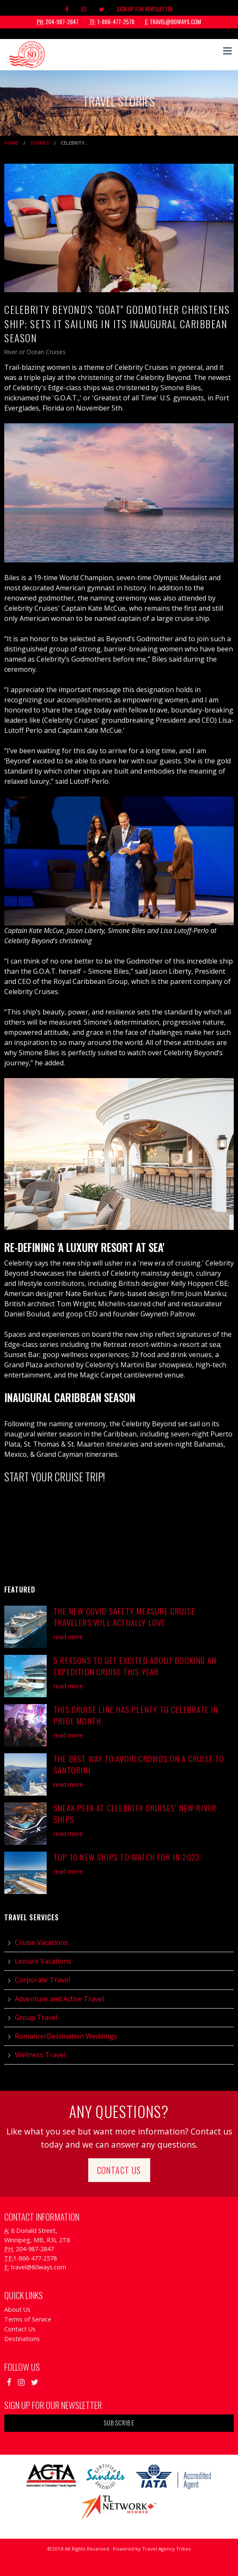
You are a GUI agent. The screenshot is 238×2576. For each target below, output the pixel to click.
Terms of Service (27, 2319)
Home (11, 143)
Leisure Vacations (43, 1961)
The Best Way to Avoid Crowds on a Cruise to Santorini (138, 1764)
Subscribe (119, 2422)
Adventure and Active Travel (59, 1998)
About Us (17, 2309)
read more (68, 1637)
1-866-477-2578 (112, 21)
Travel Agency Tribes (166, 2548)
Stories (39, 143)
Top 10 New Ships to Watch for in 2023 (126, 1857)
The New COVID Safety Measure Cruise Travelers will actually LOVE (124, 1617)
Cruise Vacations (41, 1942)
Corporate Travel (42, 1979)
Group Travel (36, 2017)
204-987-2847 (57, 21)
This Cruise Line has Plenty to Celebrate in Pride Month (135, 1715)
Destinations (22, 2339)
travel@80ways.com (173, 21)
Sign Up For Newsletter (145, 9)
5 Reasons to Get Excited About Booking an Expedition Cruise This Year (134, 1666)
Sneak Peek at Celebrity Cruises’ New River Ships (134, 1813)
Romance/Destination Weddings (66, 2036)
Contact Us (119, 2170)
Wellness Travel (40, 2054)
